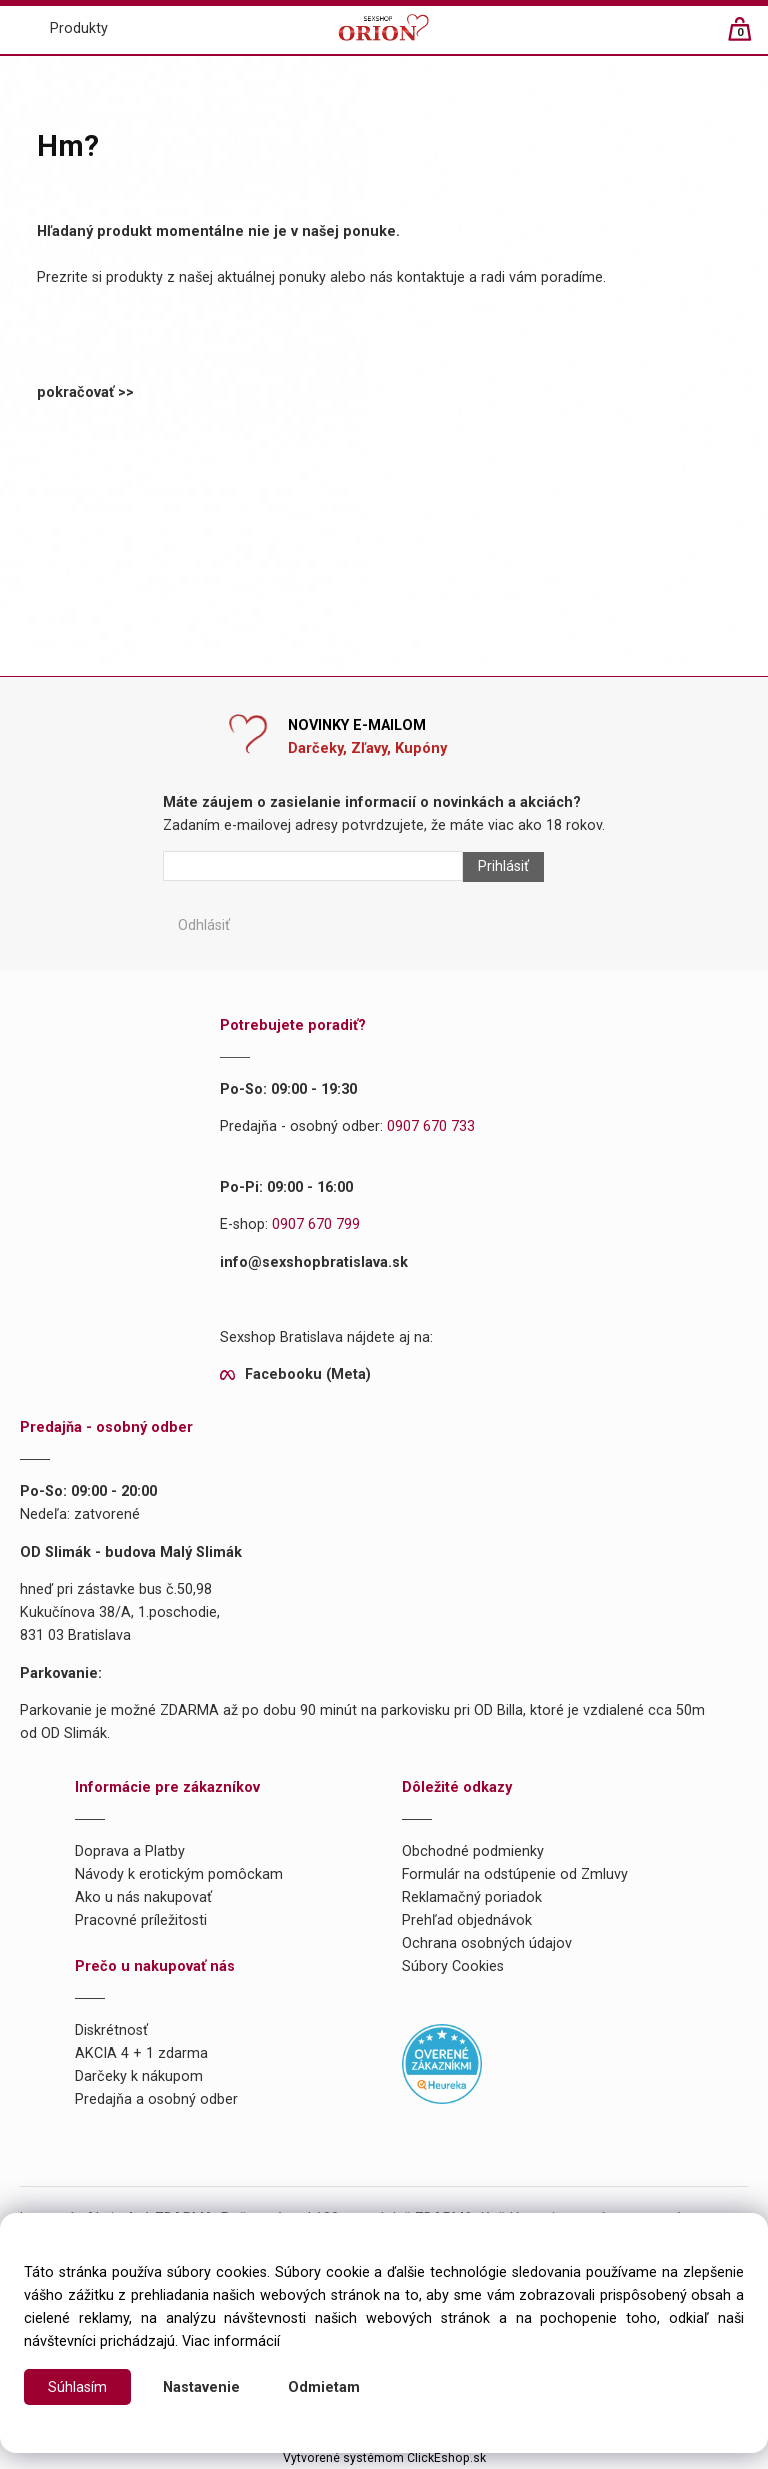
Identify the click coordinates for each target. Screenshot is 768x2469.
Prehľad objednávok (467, 1920)
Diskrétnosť (111, 2030)
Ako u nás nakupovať (143, 1897)
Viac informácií (231, 2341)
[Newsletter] (313, 866)
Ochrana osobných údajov (487, 1943)
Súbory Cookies (453, 1966)
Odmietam (324, 2387)
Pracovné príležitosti (141, 1920)
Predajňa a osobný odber (156, 2099)
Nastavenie (201, 2387)
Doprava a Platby (130, 1851)
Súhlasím (77, 2387)
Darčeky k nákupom (139, 2076)
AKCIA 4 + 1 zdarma (141, 2053)
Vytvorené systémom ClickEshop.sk (384, 2458)
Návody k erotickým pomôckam (179, 1874)
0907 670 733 (431, 1126)
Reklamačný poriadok (472, 1897)
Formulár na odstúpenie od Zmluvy (515, 1874)
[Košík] (749, 37)
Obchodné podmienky (473, 1851)
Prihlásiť (503, 866)
